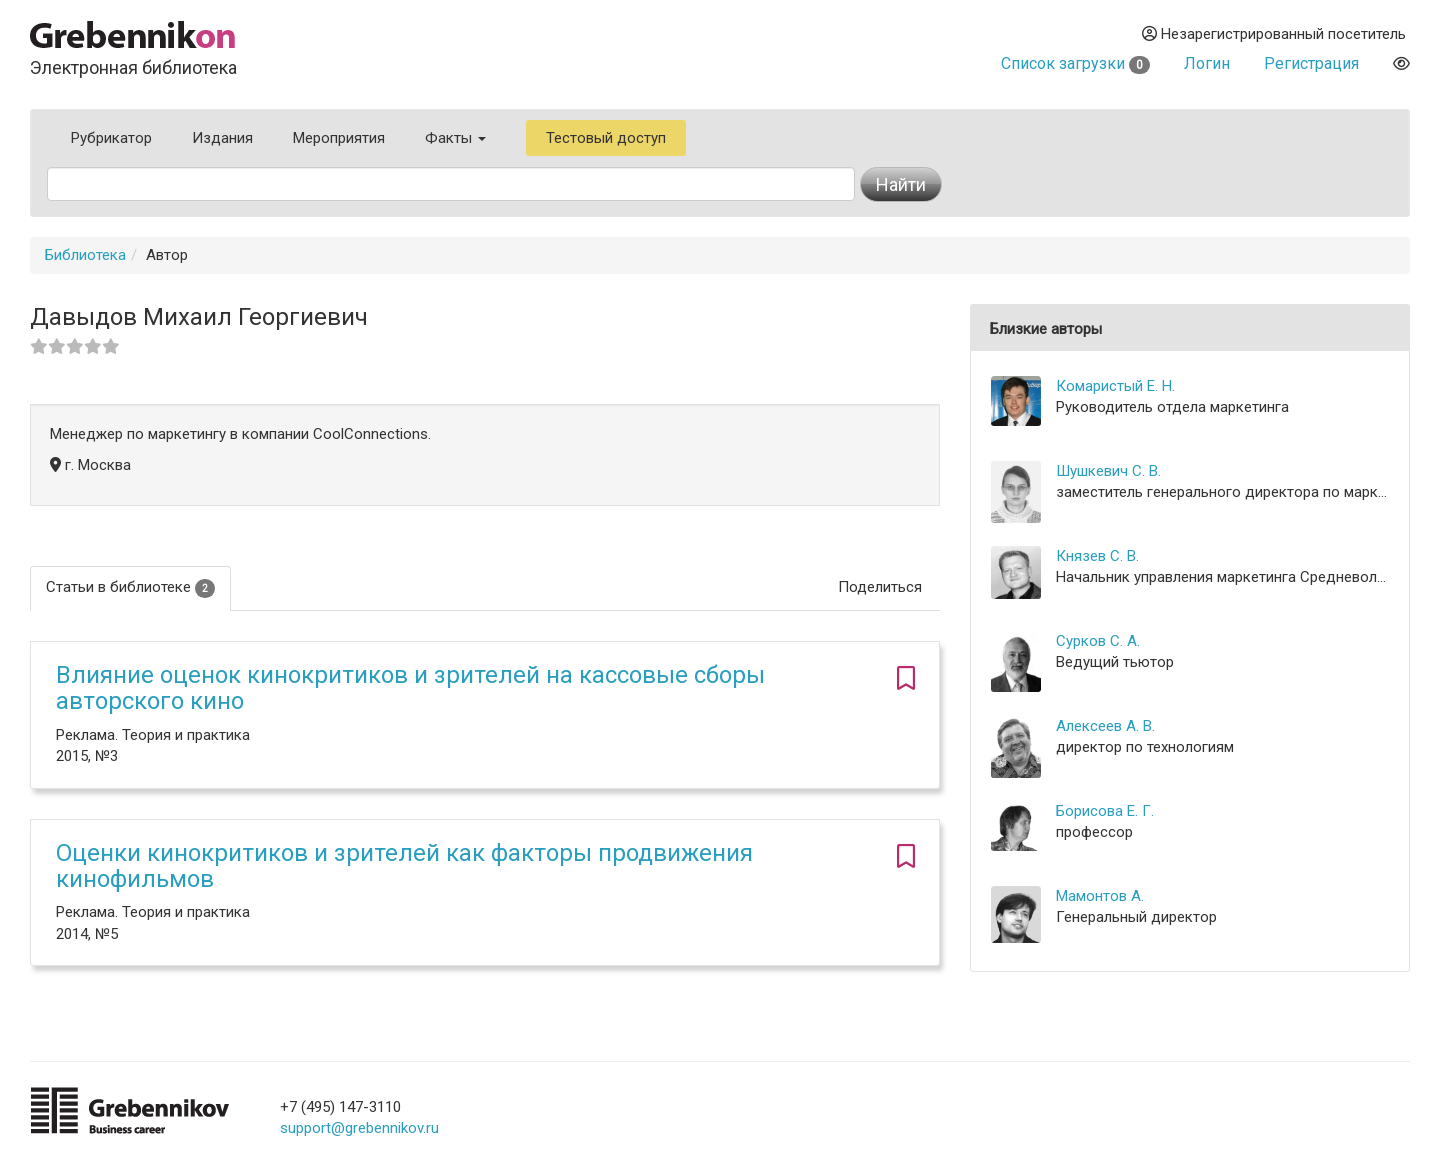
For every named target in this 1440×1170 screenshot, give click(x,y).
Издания (222, 138)
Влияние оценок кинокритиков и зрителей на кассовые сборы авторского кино (410, 688)
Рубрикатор (111, 138)
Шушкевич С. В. (1108, 471)
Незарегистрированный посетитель (1274, 34)
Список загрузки (1075, 63)
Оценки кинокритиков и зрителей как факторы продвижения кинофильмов (404, 866)
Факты (455, 138)
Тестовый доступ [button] (606, 138)
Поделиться (880, 587)
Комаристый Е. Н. (1115, 386)
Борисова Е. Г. (1105, 811)
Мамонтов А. (1100, 896)
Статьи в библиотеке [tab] (130, 587)
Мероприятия (339, 138)
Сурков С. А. (1098, 641)
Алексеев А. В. (1105, 726)
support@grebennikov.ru (359, 1128)
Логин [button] (1207, 63)
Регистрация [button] (1311, 63)
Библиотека (85, 255)
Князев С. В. (1097, 556)
